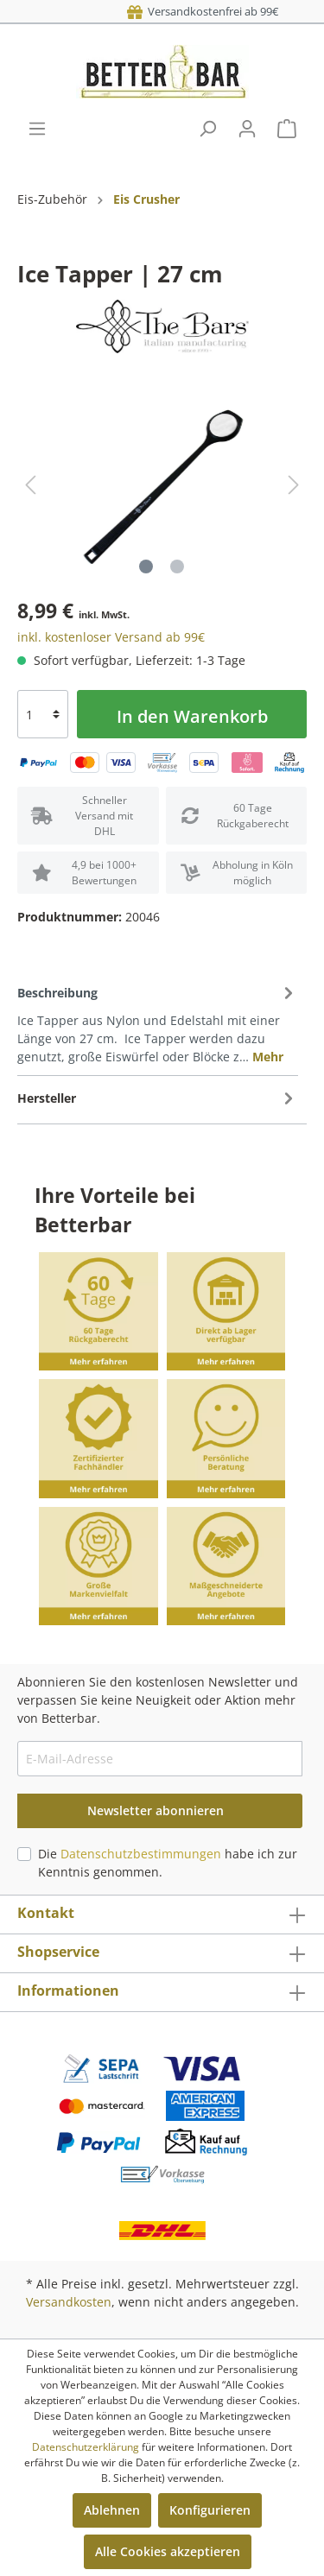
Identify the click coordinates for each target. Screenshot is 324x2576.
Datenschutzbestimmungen (140, 1853)
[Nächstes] (294, 485)
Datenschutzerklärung (85, 2447)
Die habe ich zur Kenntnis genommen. (167, 1862)
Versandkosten (68, 2302)
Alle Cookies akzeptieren (167, 2551)
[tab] (157, 1023)
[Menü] (37, 128)
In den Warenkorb (192, 716)
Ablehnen (112, 2510)
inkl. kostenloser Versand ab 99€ (111, 637)
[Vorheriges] (30, 485)
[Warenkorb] (287, 128)
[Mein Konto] (247, 128)
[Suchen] (207, 128)
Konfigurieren (210, 2510)
